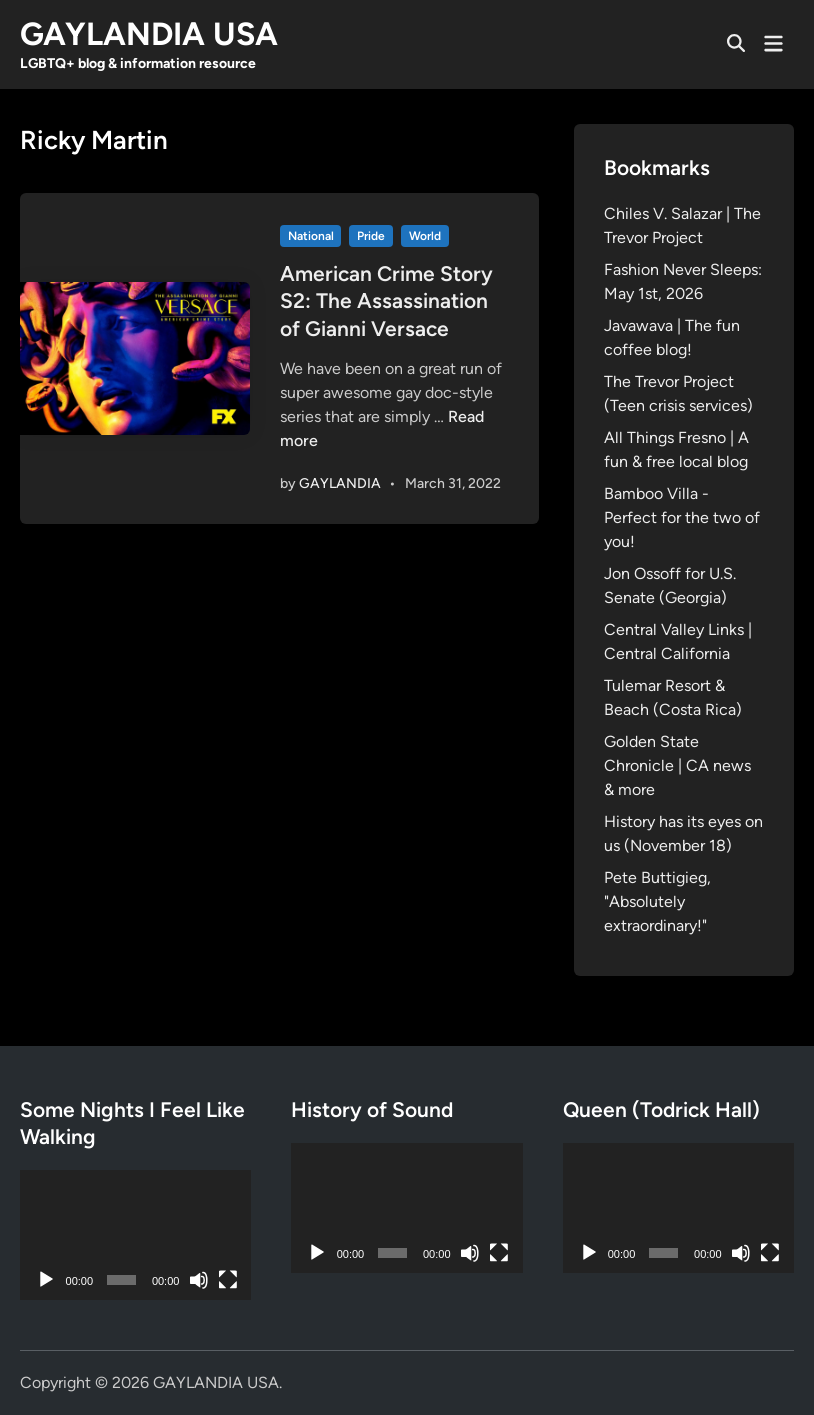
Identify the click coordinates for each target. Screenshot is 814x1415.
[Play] (46, 1280)
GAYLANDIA (340, 483)
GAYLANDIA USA (149, 34)
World (425, 236)
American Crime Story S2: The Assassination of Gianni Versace (386, 301)
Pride (371, 236)
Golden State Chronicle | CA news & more (677, 765)
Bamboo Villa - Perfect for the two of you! (682, 517)
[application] (135, 1235)
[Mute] (199, 1280)
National (311, 236)
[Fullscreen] (228, 1280)
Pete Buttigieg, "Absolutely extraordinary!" (657, 901)
